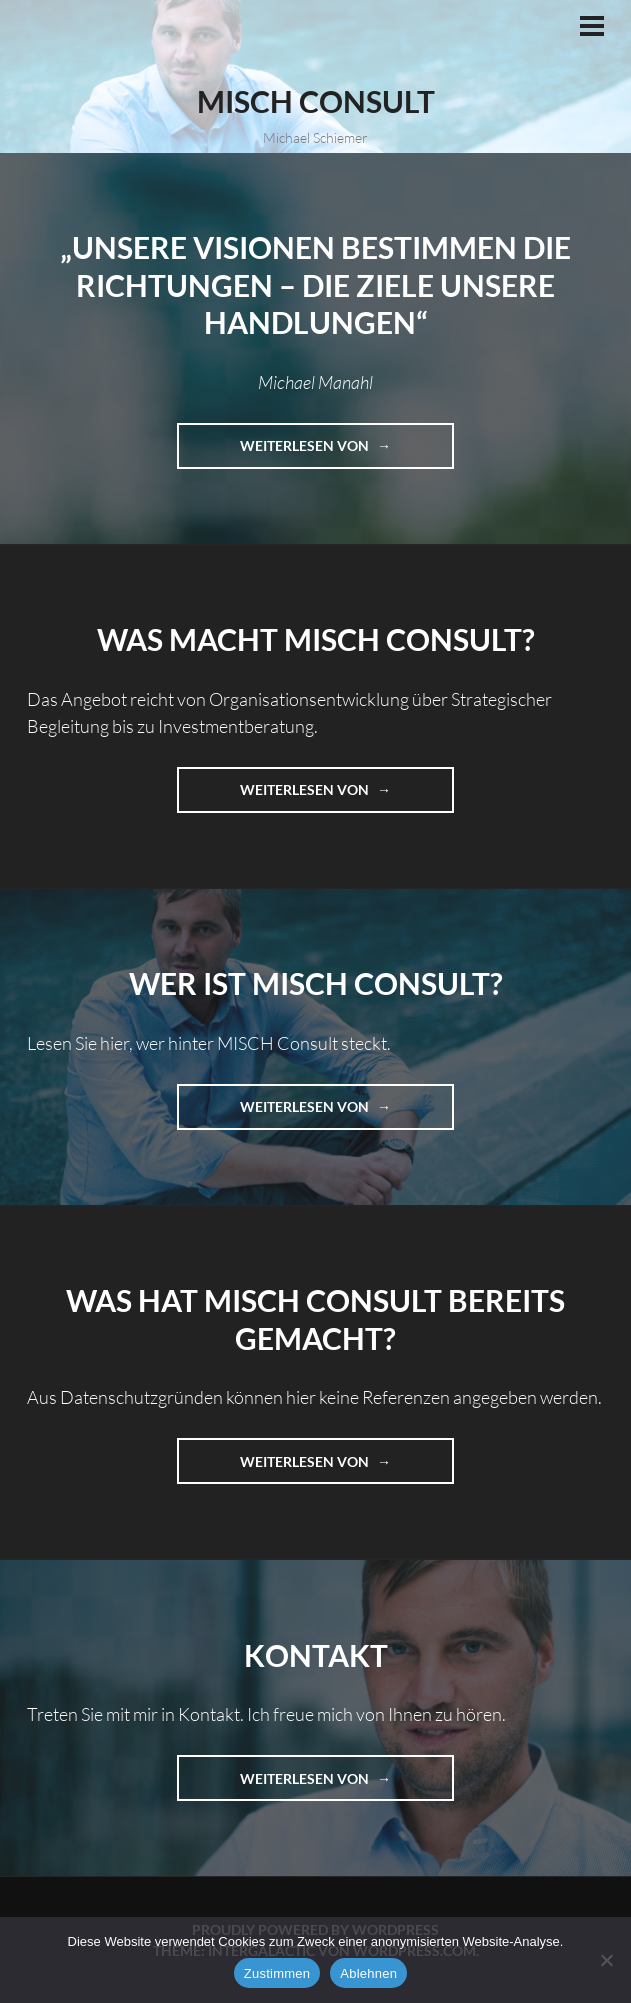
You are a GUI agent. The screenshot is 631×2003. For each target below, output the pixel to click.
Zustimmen (277, 1973)
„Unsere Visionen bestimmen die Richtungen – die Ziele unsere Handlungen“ (315, 284)
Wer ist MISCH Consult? (316, 983)
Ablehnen (368, 1973)
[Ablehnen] (606, 1960)
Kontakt (316, 1655)
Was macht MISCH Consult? (316, 639)
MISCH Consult (316, 101)
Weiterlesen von (347, 451)
